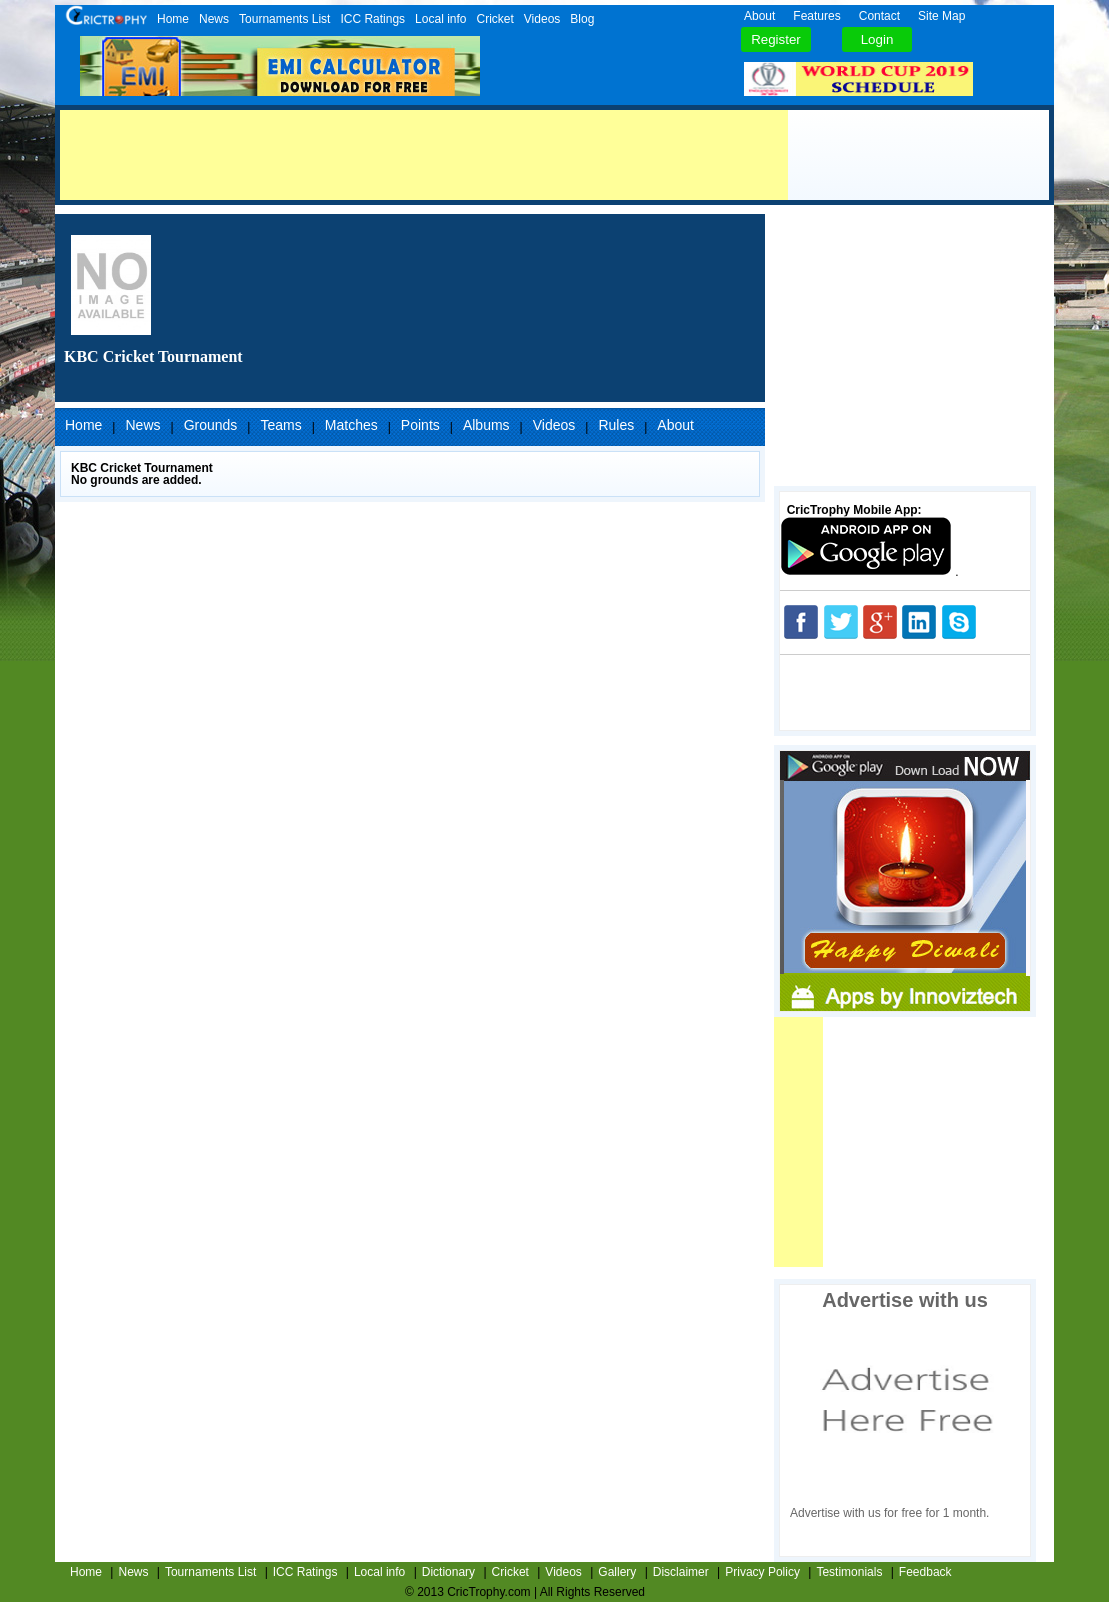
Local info (440, 19)
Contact (879, 16)
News (214, 19)
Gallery (617, 1572)
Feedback (925, 1572)
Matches (351, 425)
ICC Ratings (372, 19)
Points (420, 425)
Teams (280, 425)
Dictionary (448, 1572)
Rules (616, 425)
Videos (542, 19)
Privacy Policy (762, 1572)
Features (816, 16)
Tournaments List (284, 19)
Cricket (494, 19)
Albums (486, 425)
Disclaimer (681, 1572)
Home (173, 19)
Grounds (211, 425)
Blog (582, 19)
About (759, 16)
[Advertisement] (424, 155)
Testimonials (849, 1572)
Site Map (941, 16)
